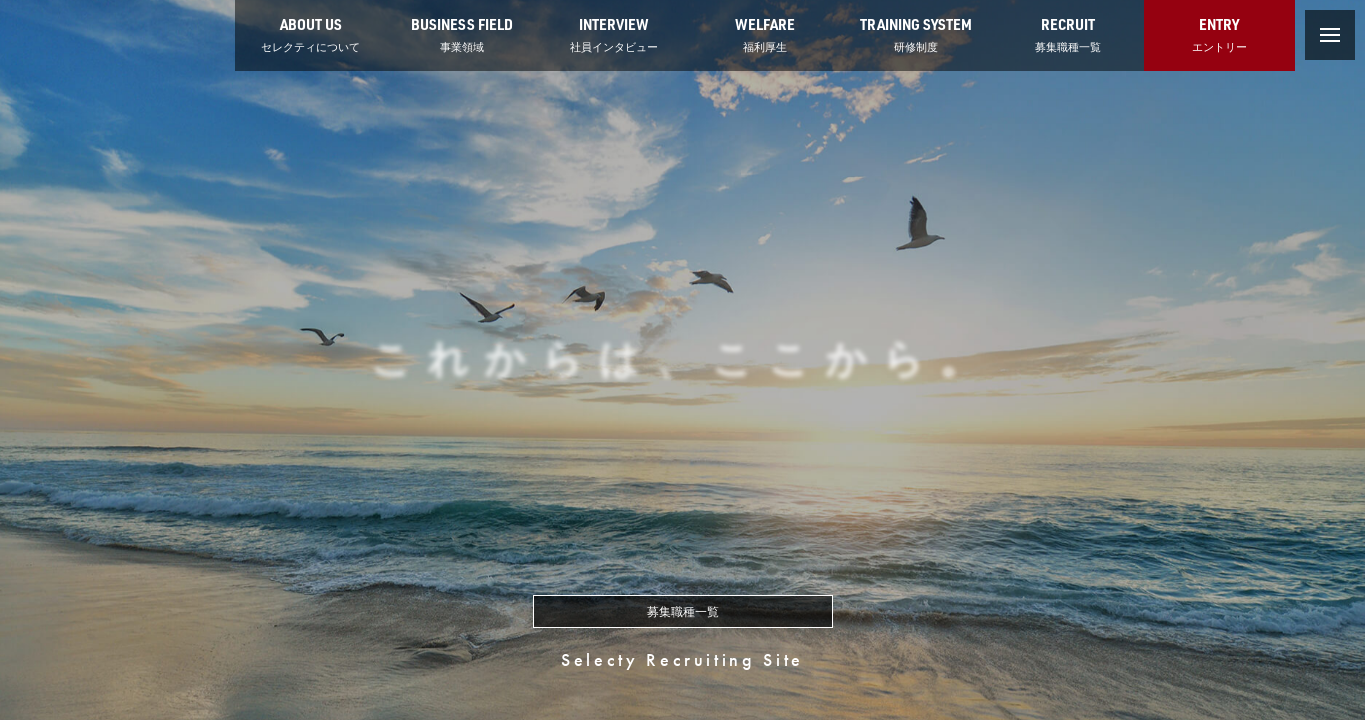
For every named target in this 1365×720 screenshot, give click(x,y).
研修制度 (916, 33)
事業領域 (462, 33)
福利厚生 (765, 33)
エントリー (1219, 33)
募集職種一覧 (1068, 33)
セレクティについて (310, 33)
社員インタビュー (614, 33)
